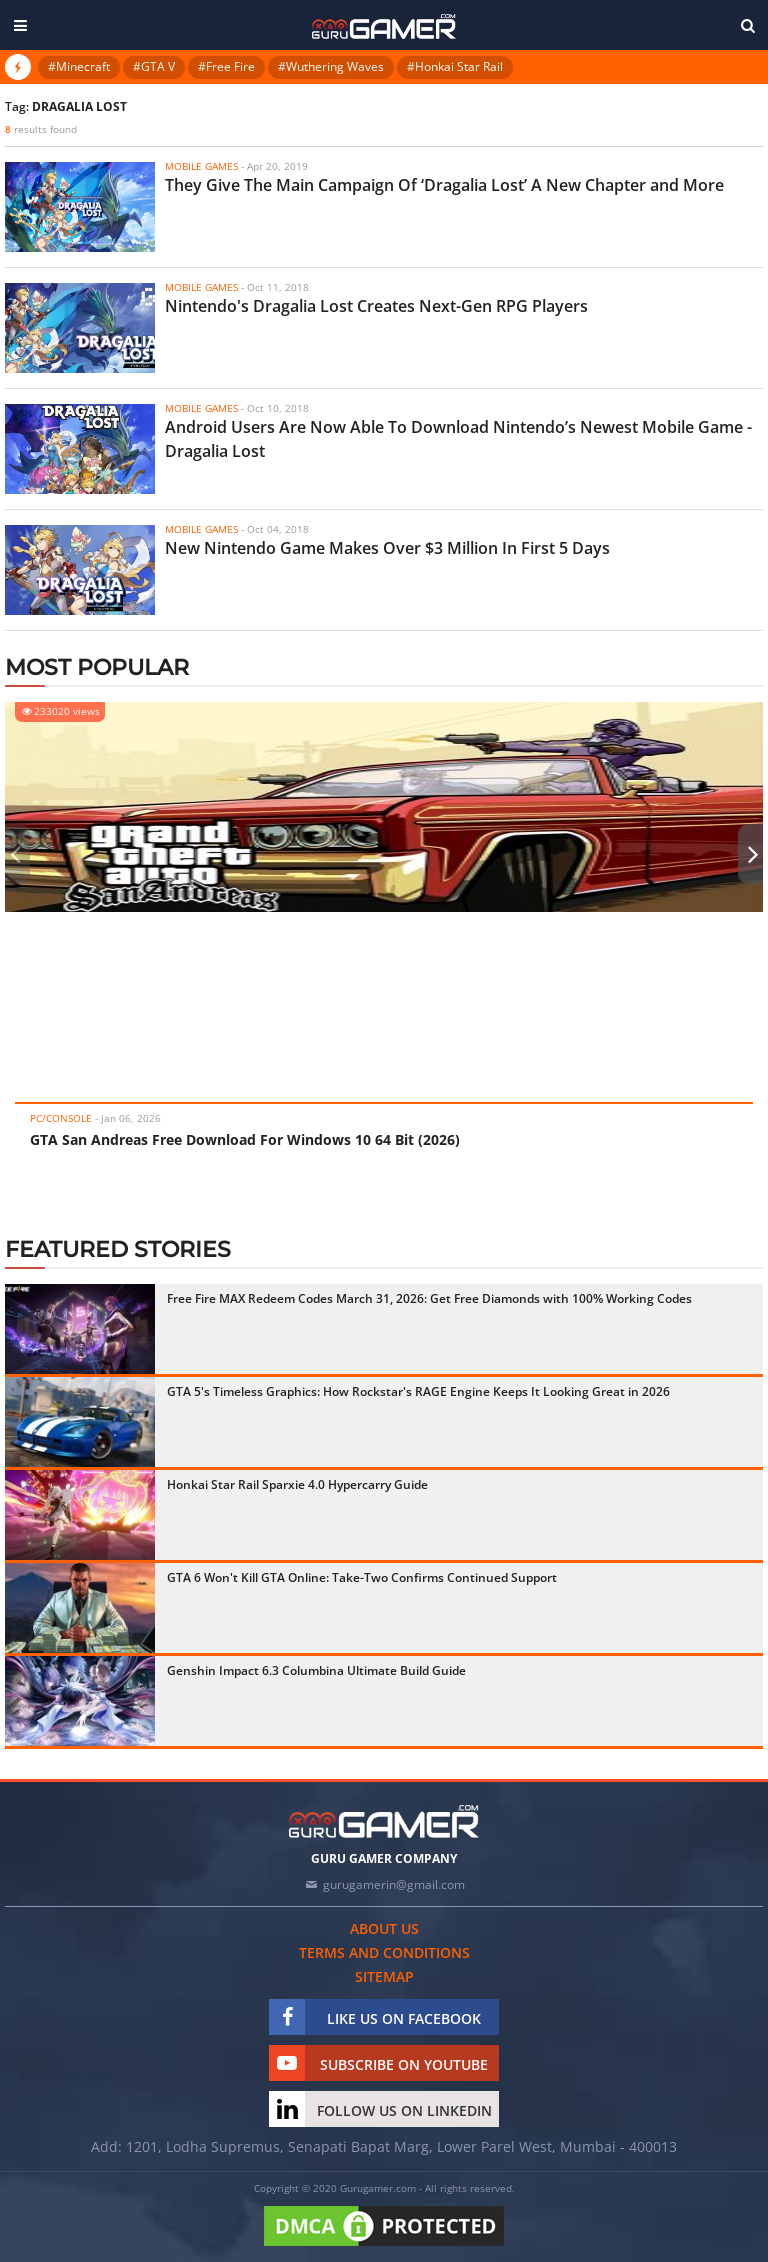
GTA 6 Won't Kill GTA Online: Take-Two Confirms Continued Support (362, 1577)
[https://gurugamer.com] (384, 1821)
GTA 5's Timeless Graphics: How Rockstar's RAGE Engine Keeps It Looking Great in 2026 (418, 1391)
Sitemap (384, 1976)
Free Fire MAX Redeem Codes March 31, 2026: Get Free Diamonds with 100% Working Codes (429, 1298)
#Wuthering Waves (331, 66)
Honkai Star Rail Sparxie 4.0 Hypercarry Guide (297, 1484)
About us (384, 1928)
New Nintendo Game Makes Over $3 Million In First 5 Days (387, 548)
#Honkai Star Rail (455, 66)
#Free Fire (226, 66)
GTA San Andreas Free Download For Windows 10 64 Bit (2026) (245, 1139)
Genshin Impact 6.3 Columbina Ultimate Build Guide (316, 1670)
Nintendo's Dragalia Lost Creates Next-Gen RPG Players (376, 306)
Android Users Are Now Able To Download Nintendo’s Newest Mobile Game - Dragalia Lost (458, 439)
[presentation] (15, 854)
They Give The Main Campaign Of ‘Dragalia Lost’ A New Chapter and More (444, 185)
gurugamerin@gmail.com (394, 1884)
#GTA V (154, 66)
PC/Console (61, 1118)
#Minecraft (79, 66)
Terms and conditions (384, 1952)
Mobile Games (201, 166)
